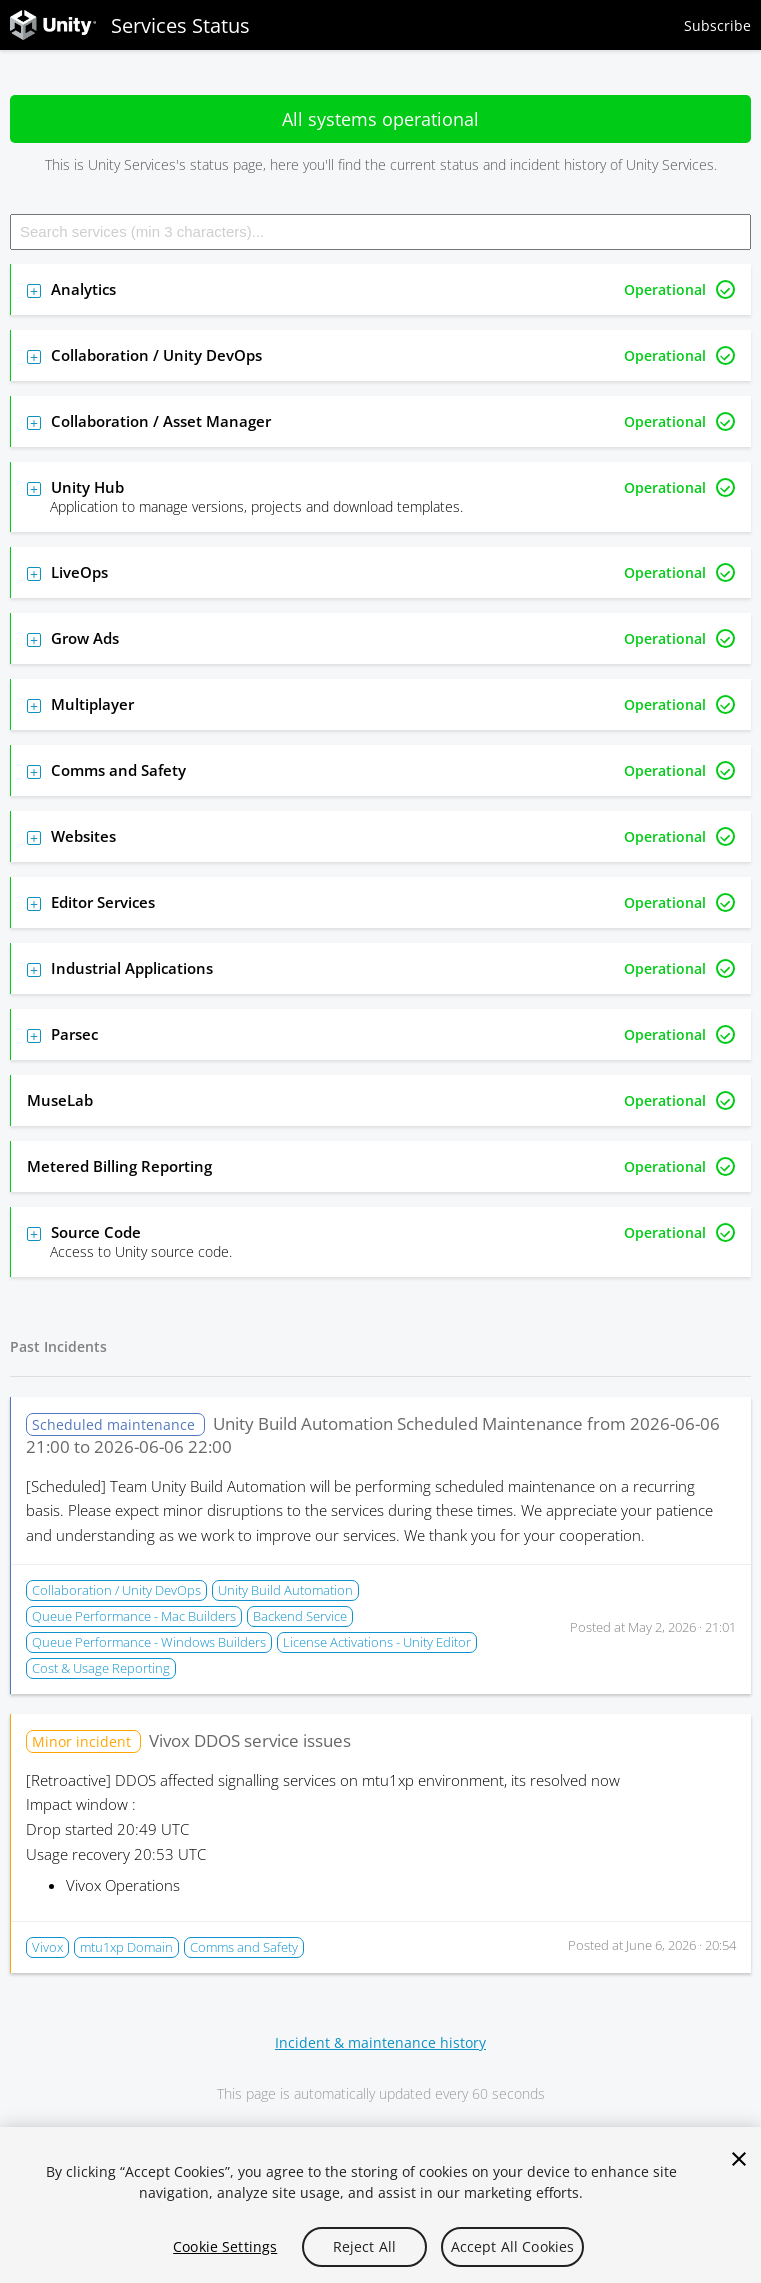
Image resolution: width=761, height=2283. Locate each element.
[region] (380, 2205)
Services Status (130, 25)
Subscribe (717, 25)
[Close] (739, 2159)
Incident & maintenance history (380, 2042)
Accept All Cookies (513, 2246)
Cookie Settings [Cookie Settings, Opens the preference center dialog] (225, 2246)
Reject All (364, 2246)
